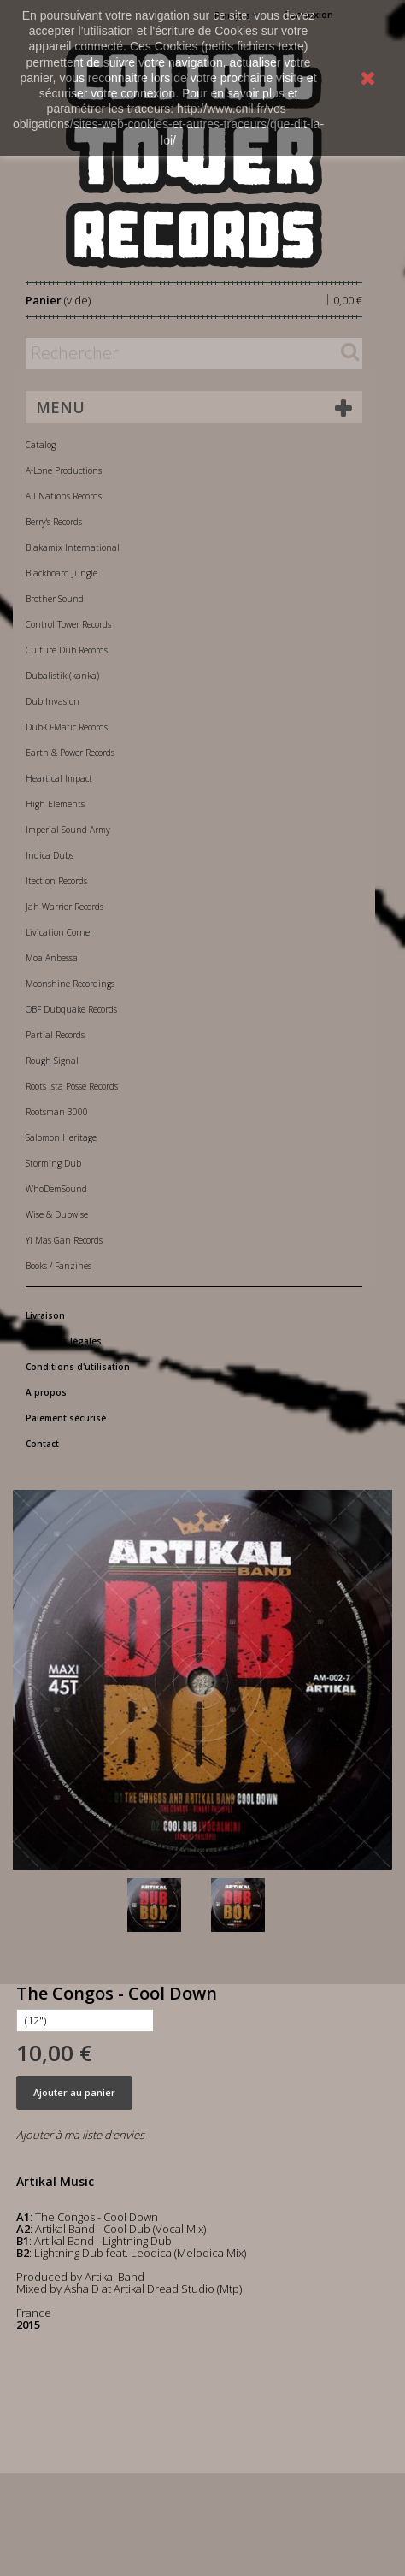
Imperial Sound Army (68, 830)
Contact (42, 1444)
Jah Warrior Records (64, 907)
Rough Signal (52, 1060)
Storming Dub (53, 1163)
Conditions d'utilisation (78, 1367)
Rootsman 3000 (57, 1112)
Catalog (41, 445)
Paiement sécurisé (66, 1418)
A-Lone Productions (64, 470)
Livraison (45, 1315)
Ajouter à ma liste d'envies (80, 2134)
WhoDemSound (56, 1189)
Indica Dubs (49, 855)
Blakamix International (73, 547)
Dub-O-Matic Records (67, 727)
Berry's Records (54, 522)
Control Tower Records (68, 624)
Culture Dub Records (67, 650)
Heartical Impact (59, 778)
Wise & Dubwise (57, 1214)
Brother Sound (55, 599)
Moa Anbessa (52, 958)
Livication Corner (59, 932)
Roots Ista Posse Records (72, 1086)
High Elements (55, 804)
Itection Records (56, 881)
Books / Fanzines (58, 1266)
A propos (46, 1392)
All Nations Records (64, 496)
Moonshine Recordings (70, 984)
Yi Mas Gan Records (64, 1240)
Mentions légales (64, 1341)
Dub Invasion (52, 701)
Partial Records (55, 1035)
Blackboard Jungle (61, 573)
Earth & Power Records (70, 753)
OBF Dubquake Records (71, 1009)
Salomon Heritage (61, 1137)
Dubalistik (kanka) (62, 676)
